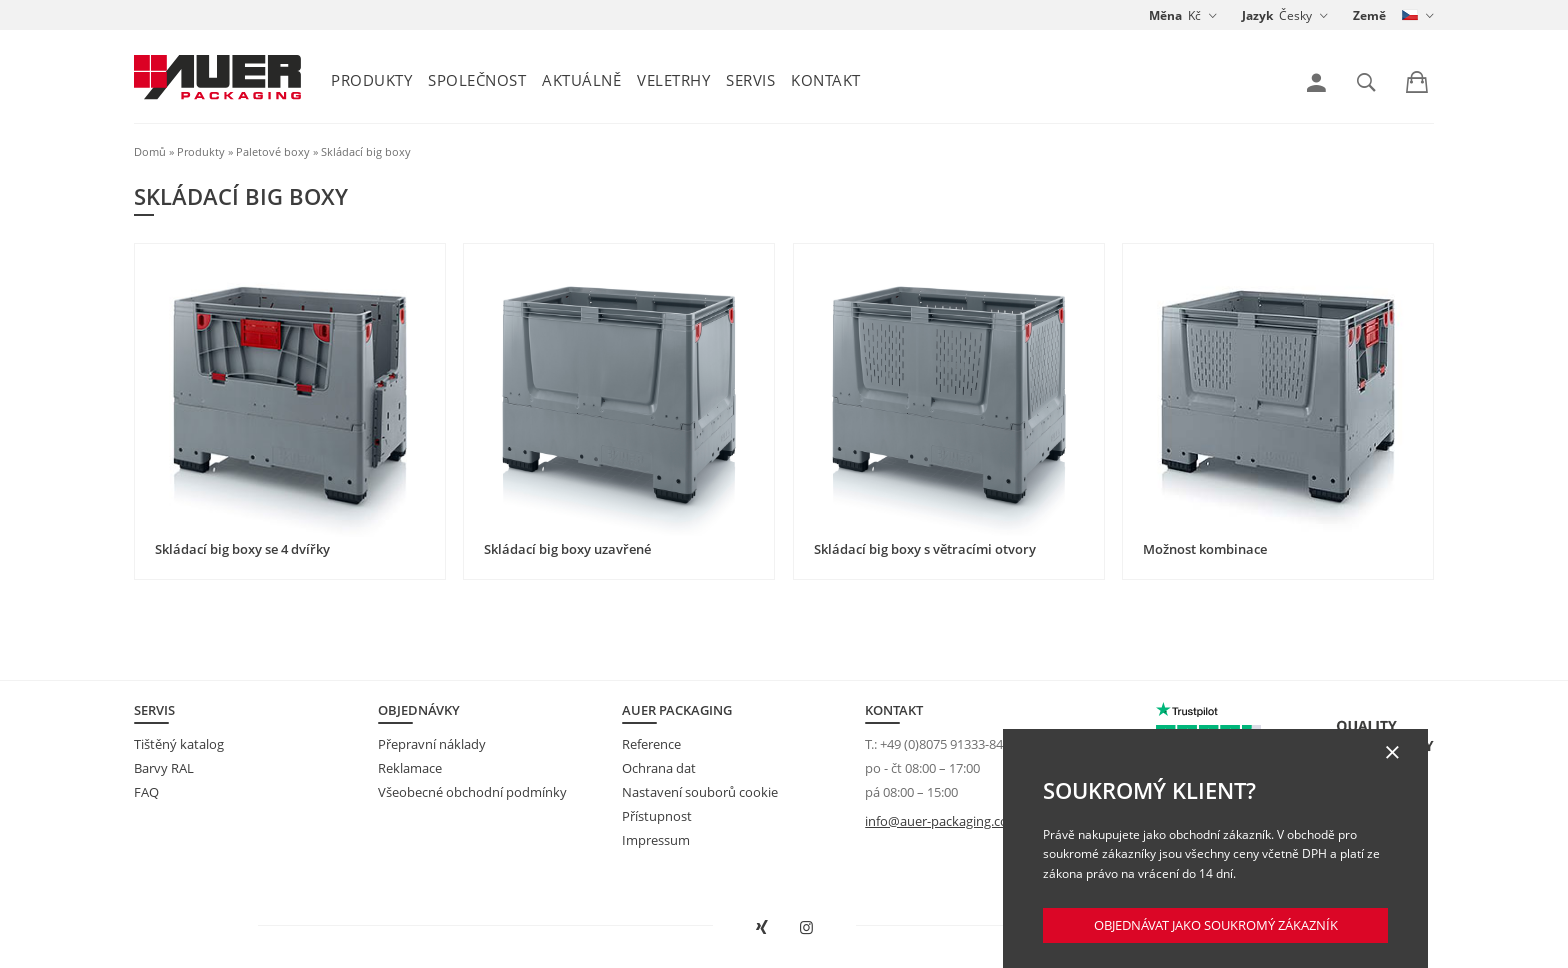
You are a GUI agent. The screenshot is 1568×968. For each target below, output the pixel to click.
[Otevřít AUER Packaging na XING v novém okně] (762, 928)
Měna (1165, 15)
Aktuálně (581, 80)
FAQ (146, 792)
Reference (651, 744)
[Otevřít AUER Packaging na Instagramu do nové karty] (807, 928)
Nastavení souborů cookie (700, 792)
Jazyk (1257, 15)
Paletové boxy (273, 151)
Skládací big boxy (366, 151)
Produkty (371, 80)
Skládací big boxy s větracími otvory (925, 549)
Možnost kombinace (1205, 549)
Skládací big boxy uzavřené (567, 549)
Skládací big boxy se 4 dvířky (242, 549)
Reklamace (410, 768)
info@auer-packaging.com (942, 821)
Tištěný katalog (179, 744)
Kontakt (826, 80)
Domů (150, 151)
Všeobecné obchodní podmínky (472, 792)
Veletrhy (673, 80)
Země (1369, 15)
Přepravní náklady (432, 744)
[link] (1316, 83)
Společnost (477, 80)
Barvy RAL (164, 768)
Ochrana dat (659, 768)
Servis (750, 80)
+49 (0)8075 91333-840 (945, 744)
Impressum (656, 840)
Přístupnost (657, 816)
